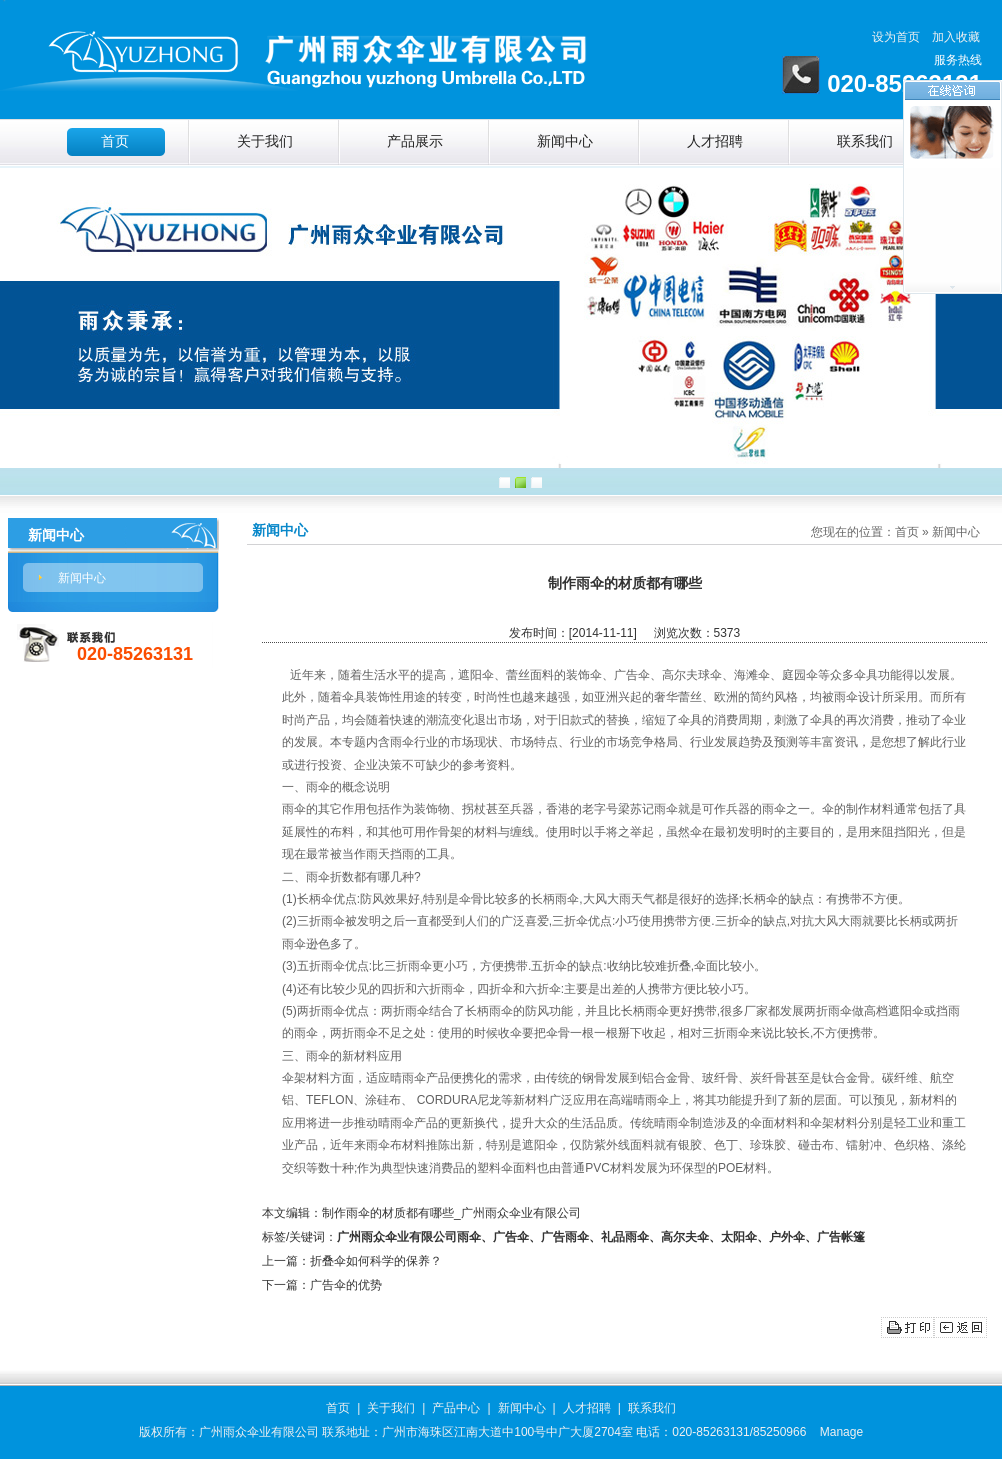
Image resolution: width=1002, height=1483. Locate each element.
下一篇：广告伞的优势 (322, 1285)
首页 (115, 141)
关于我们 (265, 141)
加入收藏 (956, 37)
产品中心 (456, 1408)
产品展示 (415, 141)
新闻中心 (565, 141)
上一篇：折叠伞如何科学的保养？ (352, 1261)
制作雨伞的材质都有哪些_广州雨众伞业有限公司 (451, 1213)
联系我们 (865, 141)
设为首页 (896, 37)
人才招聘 (715, 141)
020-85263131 (135, 654)
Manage (841, 1432)
